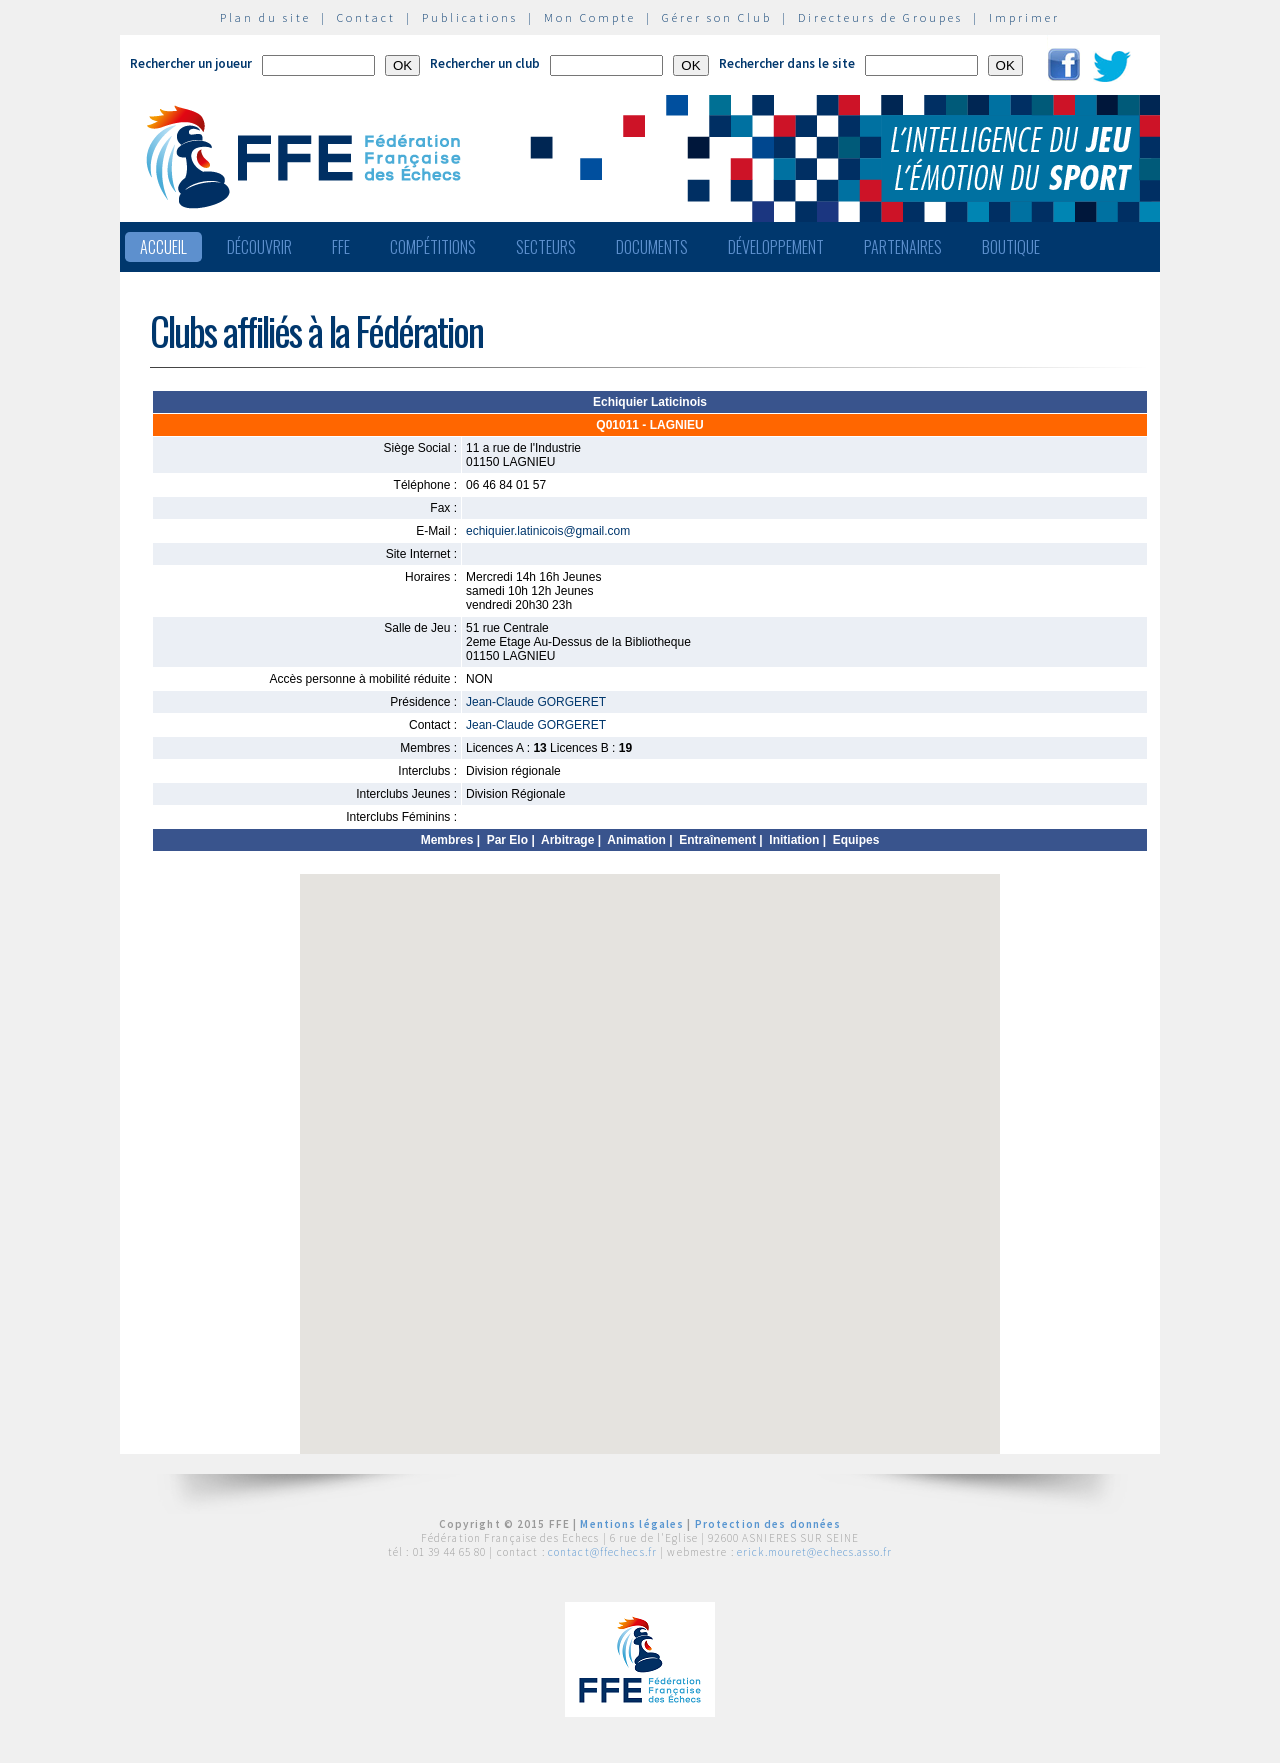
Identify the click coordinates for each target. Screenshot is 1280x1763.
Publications (470, 17)
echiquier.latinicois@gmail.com (548, 531)
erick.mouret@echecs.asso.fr (814, 1552)
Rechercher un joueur (191, 63)
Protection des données (768, 1524)
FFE (341, 247)
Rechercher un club (485, 63)
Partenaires (903, 247)
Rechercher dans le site (787, 63)
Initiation (794, 840)
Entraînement (717, 840)
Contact (366, 17)
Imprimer (1024, 17)
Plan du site (265, 17)
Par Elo (507, 840)
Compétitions (433, 247)
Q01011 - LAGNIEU (649, 425)
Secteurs (546, 247)
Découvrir (259, 247)
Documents (652, 247)
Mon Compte (590, 17)
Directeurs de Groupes (880, 17)
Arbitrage (567, 840)
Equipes (856, 840)
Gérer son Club (717, 17)
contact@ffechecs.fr (602, 1552)
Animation (636, 840)
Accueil (163, 247)
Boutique (1011, 247)
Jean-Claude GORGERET (536, 702)
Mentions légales (632, 1524)
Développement (776, 247)
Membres (447, 840)
